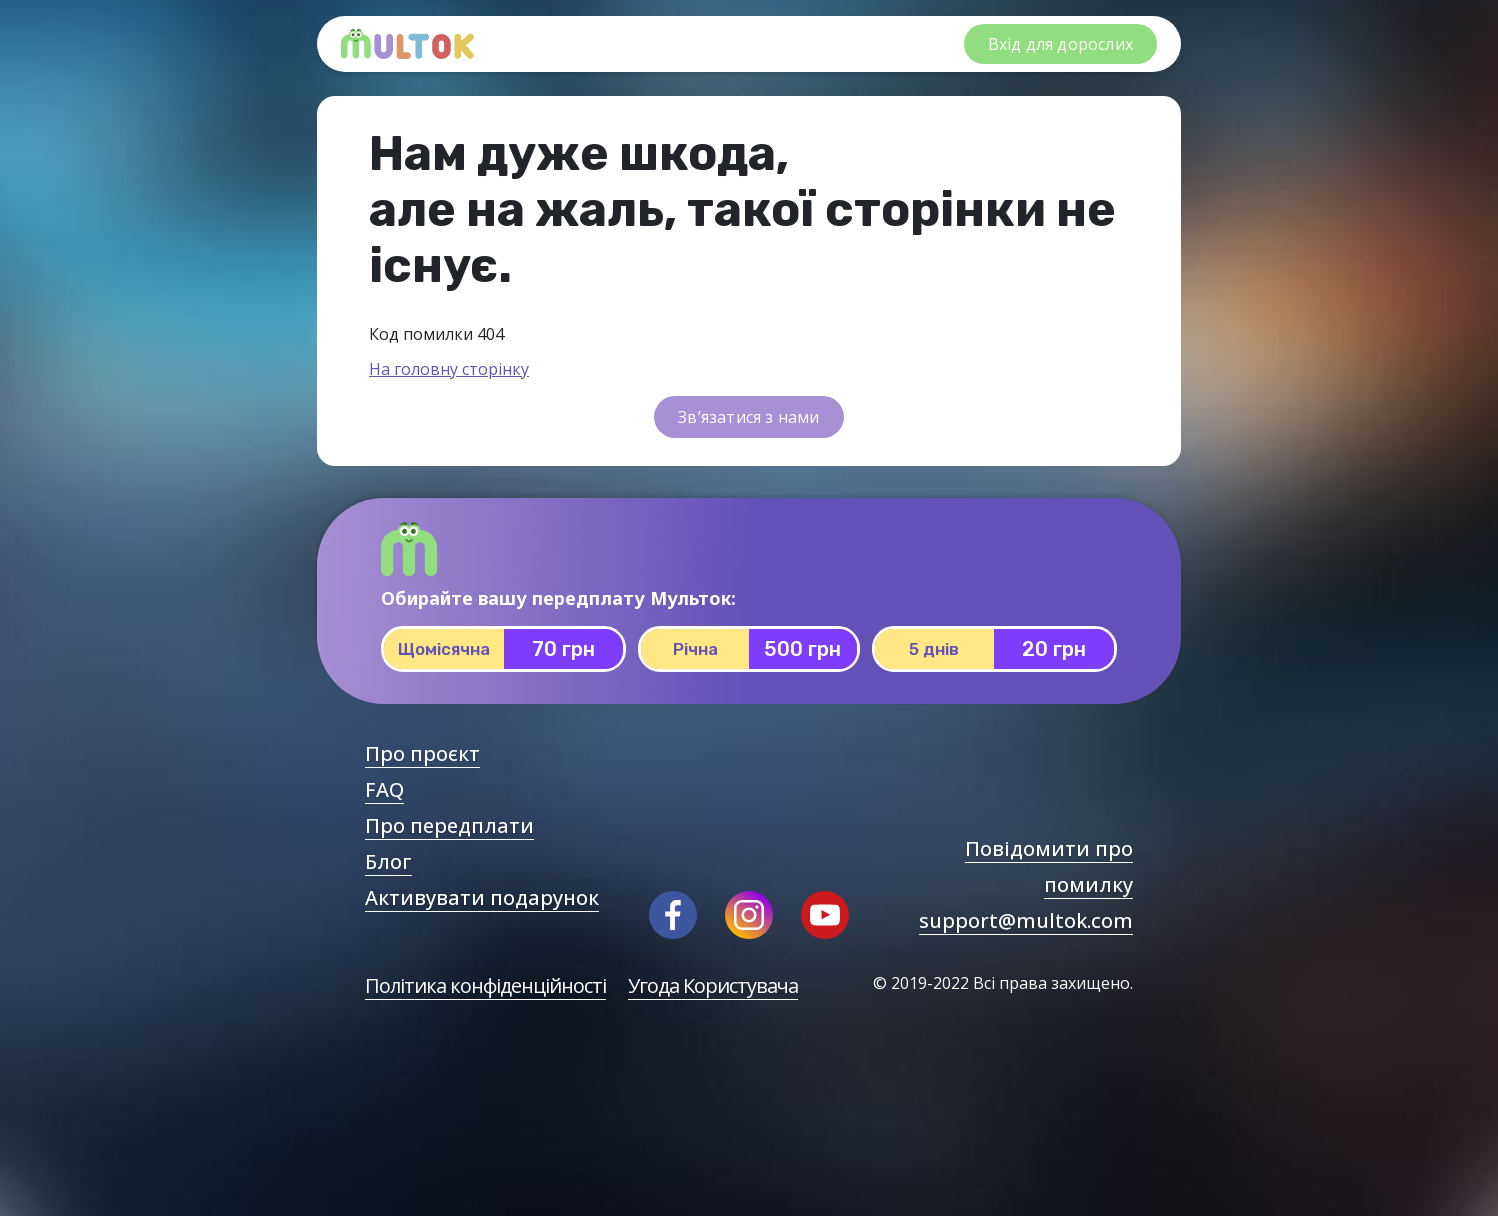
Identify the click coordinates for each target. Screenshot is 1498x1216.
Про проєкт (422, 753)
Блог (388, 861)
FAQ (384, 789)
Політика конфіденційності (485, 985)
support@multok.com (1026, 920)
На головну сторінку (449, 369)
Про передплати (449, 825)
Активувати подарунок (482, 897)
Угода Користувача (713, 985)
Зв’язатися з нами (748, 417)
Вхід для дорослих (1060, 44)
